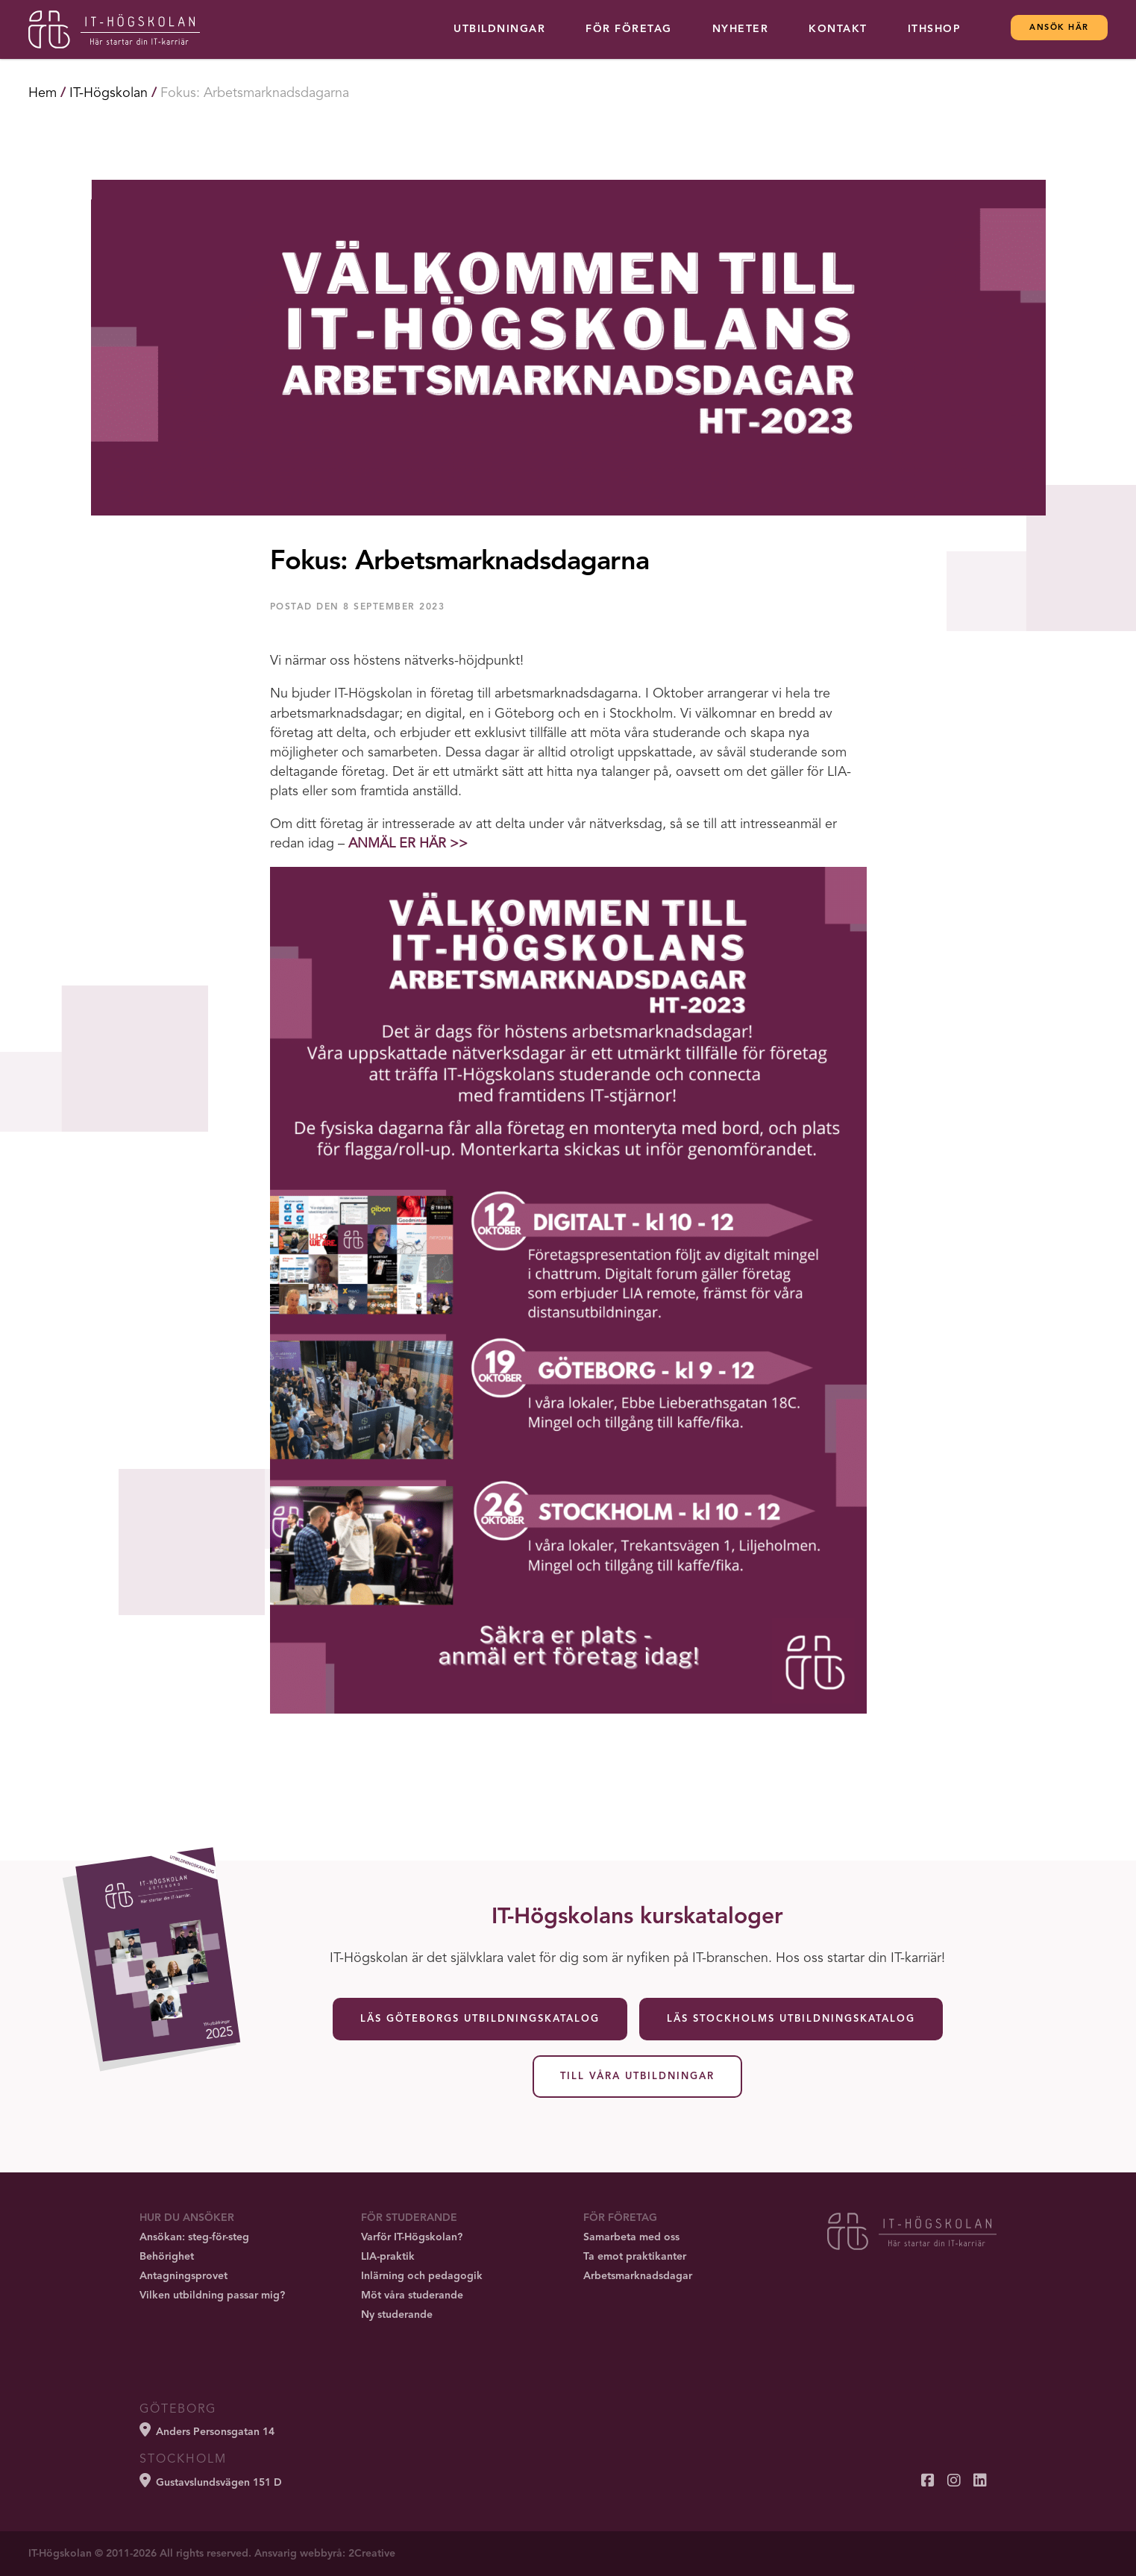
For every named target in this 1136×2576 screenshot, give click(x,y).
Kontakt (838, 29)
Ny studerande (397, 2315)
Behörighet (166, 2256)
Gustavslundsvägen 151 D (210, 2480)
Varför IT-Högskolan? (411, 2237)
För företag (629, 29)
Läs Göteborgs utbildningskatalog (480, 2019)
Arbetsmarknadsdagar (637, 2276)
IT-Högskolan (108, 93)
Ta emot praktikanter (634, 2256)
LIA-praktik (388, 2256)
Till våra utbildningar (637, 2076)
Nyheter (740, 29)
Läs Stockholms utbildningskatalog (791, 2019)
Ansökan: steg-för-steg (194, 2237)
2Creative (371, 2553)
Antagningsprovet (183, 2276)
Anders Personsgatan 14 (206, 2429)
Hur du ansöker (186, 2218)
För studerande (409, 2218)
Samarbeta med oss (631, 2237)
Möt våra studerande (412, 2295)
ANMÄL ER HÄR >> (408, 843)
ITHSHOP (934, 29)
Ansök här (1059, 28)
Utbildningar (499, 29)
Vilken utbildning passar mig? (212, 2295)
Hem (42, 93)
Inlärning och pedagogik (422, 2276)
